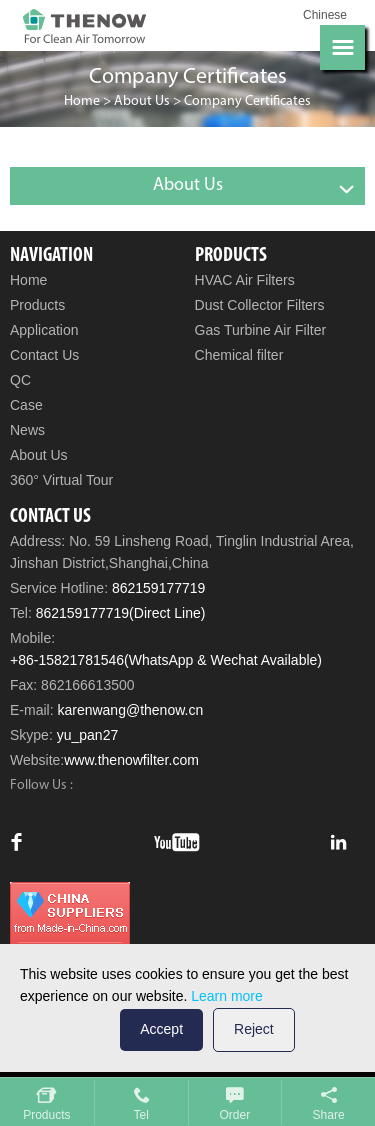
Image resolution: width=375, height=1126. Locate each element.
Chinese (325, 15)
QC (20, 380)
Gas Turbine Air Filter (261, 330)
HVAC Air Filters (245, 280)
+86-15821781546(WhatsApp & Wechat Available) (166, 660)
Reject (254, 1029)
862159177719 (158, 588)
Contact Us (44, 355)
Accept (161, 1029)
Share (329, 1115)
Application (44, 330)
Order (235, 1115)
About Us (142, 101)
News (27, 430)
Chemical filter (239, 355)
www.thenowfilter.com (131, 760)
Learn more (227, 996)
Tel (140, 1115)
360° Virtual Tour (61, 480)
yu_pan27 (88, 735)
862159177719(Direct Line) (121, 613)
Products (37, 305)
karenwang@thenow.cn (130, 710)
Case (26, 405)
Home (82, 101)
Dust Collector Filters (260, 305)
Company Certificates (247, 101)
